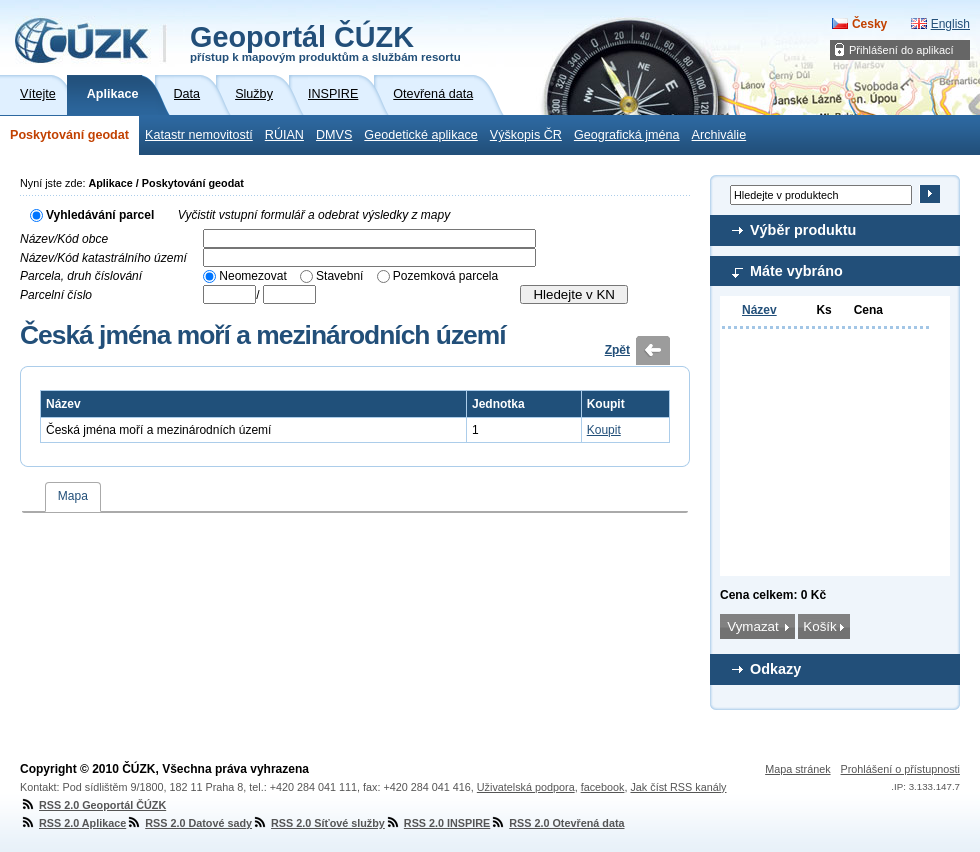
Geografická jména (627, 135)
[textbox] (369, 238)
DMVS (334, 135)
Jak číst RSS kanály (678, 787)
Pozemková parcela (445, 276)
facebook (603, 787)
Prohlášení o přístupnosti (900, 769)
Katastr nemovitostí (199, 135)
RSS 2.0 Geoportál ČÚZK (93, 805)
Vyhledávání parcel (100, 215)
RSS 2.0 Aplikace (73, 823)
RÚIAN (284, 135)
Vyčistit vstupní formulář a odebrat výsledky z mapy (314, 215)
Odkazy (775, 669)
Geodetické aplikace (420, 135)
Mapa (73, 496)
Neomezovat (252, 276)
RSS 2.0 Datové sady (189, 823)
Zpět (617, 350)
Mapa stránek (797, 769)
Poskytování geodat (69, 135)
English (950, 24)
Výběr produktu (803, 230)
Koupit (604, 430)
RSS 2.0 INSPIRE (437, 823)
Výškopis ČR (526, 135)
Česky (869, 24)
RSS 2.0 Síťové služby (318, 823)
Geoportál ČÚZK (325, 42)
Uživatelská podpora (526, 787)
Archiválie (719, 135)
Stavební (339, 276)
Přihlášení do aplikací (901, 50)
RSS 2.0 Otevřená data (557, 823)
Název (759, 310)
